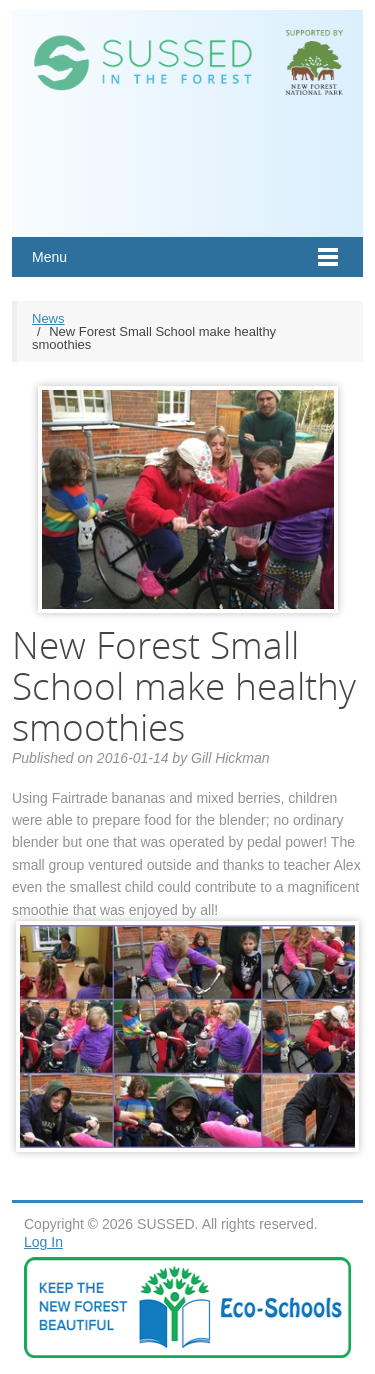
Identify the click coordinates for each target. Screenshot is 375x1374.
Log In (43, 1242)
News (48, 318)
